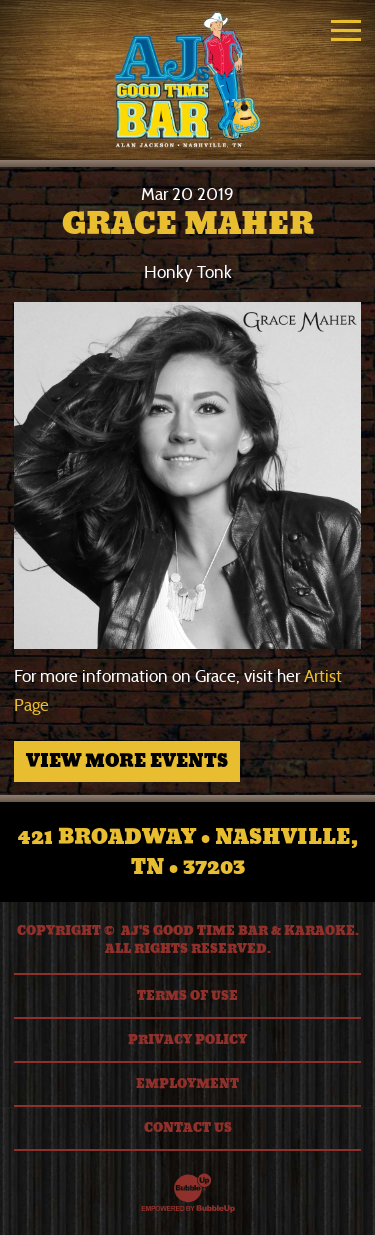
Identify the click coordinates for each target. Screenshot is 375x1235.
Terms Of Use (187, 996)
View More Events (127, 761)
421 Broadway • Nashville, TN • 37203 (188, 852)
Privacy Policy (187, 1040)
